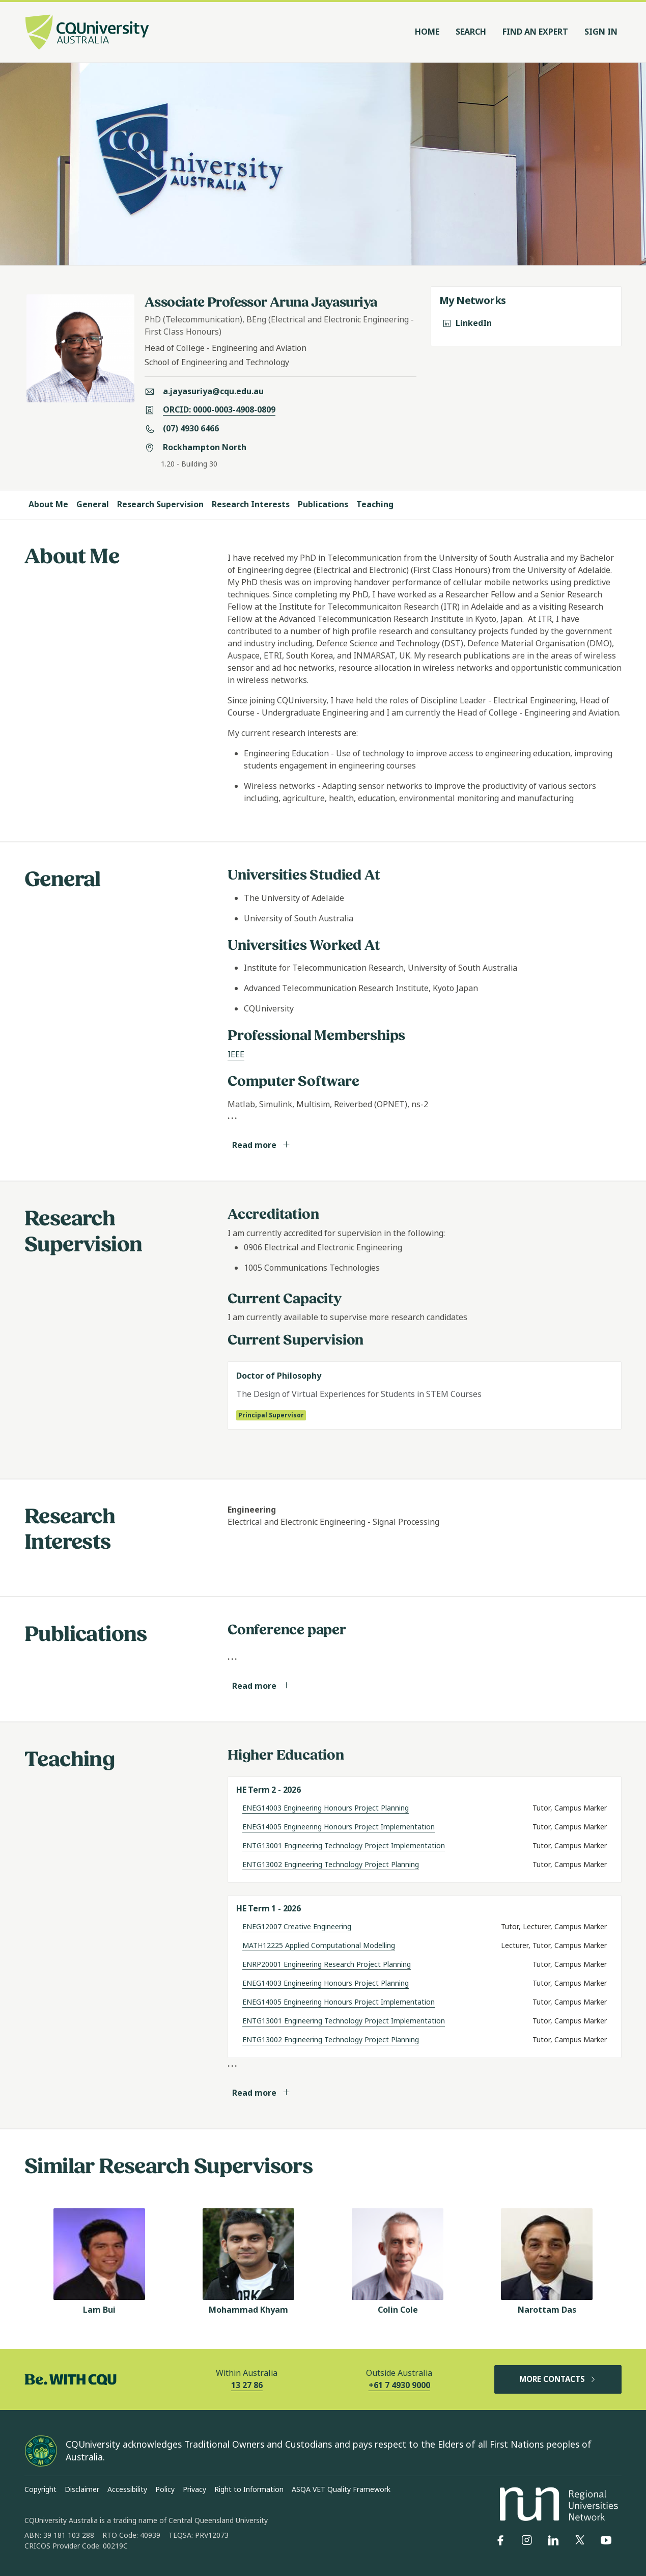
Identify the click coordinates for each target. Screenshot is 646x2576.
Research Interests (251, 504)
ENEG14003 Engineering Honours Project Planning (325, 1808)
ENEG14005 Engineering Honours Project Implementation (338, 1827)
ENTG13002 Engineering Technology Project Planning (330, 1864)
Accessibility (127, 2489)
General (92, 504)
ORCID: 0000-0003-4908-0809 (219, 410)
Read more (261, 1145)
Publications (323, 504)
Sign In (600, 32)
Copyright (40, 2489)
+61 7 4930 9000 (399, 2385)
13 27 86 (247, 2385)
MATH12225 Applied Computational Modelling (318, 1945)
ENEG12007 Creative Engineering (296, 1927)
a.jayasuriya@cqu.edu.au (213, 391)
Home (427, 32)
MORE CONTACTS (558, 2379)
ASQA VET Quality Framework (341, 2489)
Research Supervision (160, 504)
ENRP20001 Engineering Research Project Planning (326, 1964)
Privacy (194, 2489)
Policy (165, 2489)
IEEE (236, 1054)
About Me (48, 504)
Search (471, 32)
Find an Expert (535, 32)
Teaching (375, 504)
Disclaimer (82, 2489)
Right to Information (249, 2489)
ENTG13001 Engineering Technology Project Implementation (343, 1846)
